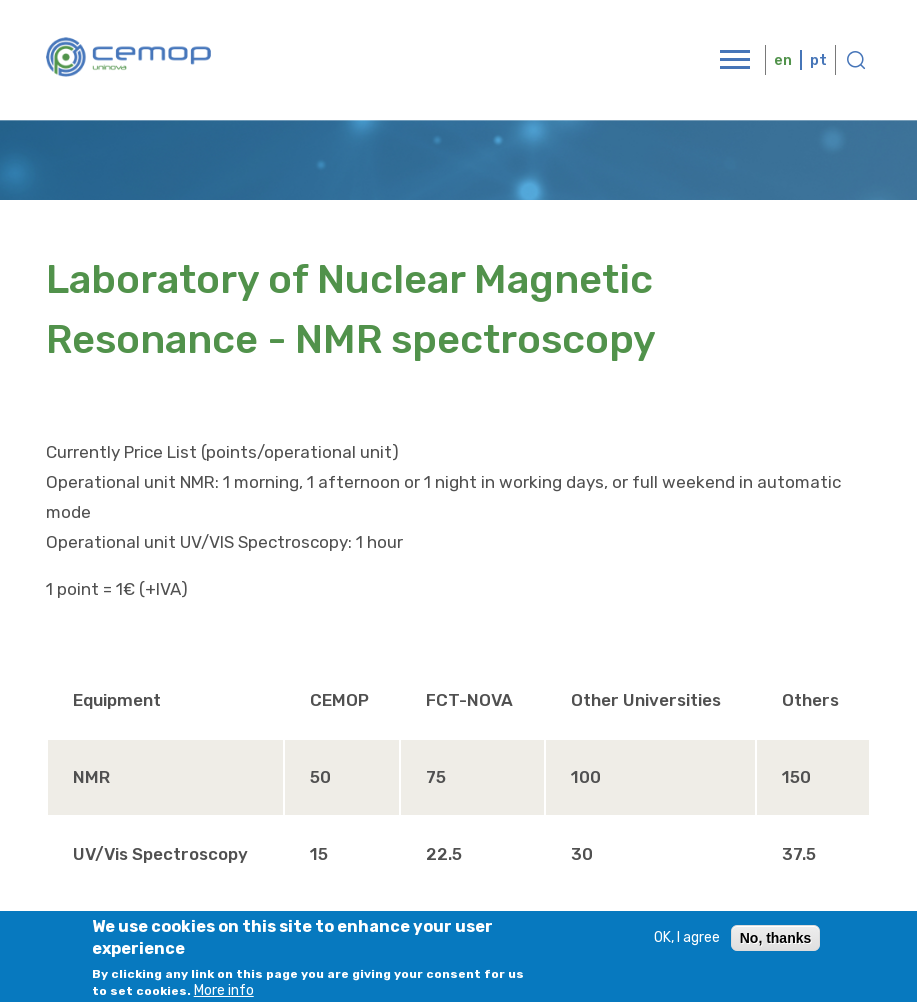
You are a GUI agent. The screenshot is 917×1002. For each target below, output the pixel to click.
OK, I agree (687, 945)
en (783, 60)
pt (818, 60)
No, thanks (776, 945)
